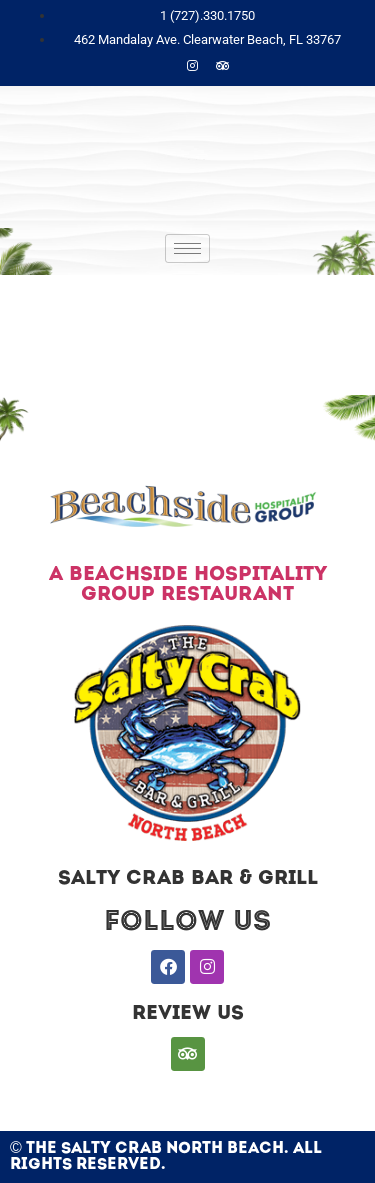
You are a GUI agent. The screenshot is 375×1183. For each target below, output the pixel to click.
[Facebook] (163, 67)
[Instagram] (193, 67)
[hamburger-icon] (187, 248)
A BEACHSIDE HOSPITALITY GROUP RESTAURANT (188, 585)
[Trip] (223, 67)
